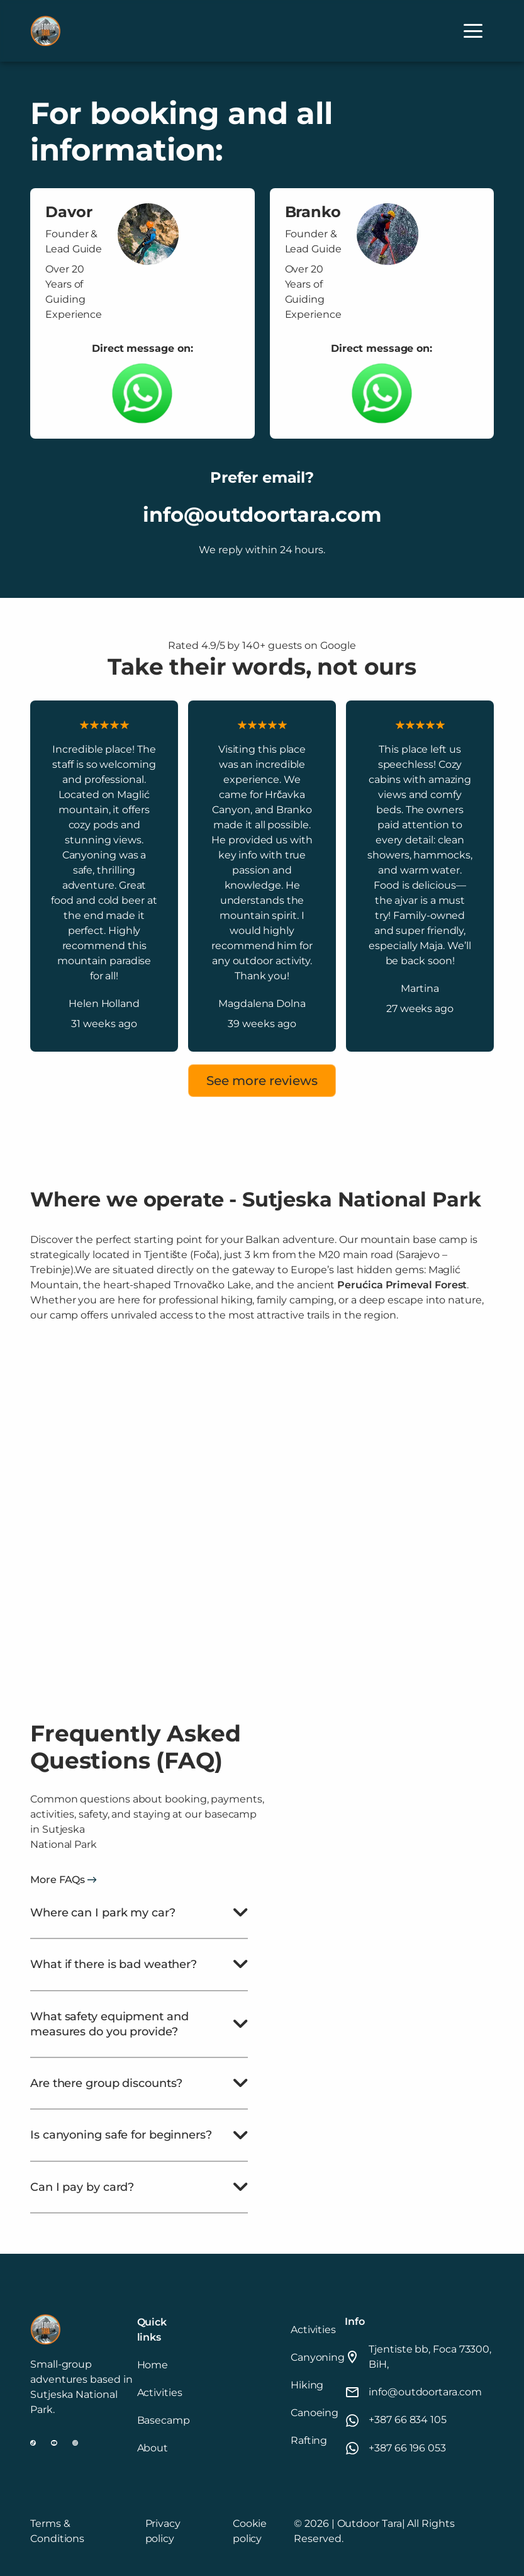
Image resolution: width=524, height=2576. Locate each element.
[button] (473, 31)
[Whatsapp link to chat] (142, 393)
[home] (45, 31)
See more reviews (262, 1080)
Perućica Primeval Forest (402, 1285)
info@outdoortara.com (262, 514)
